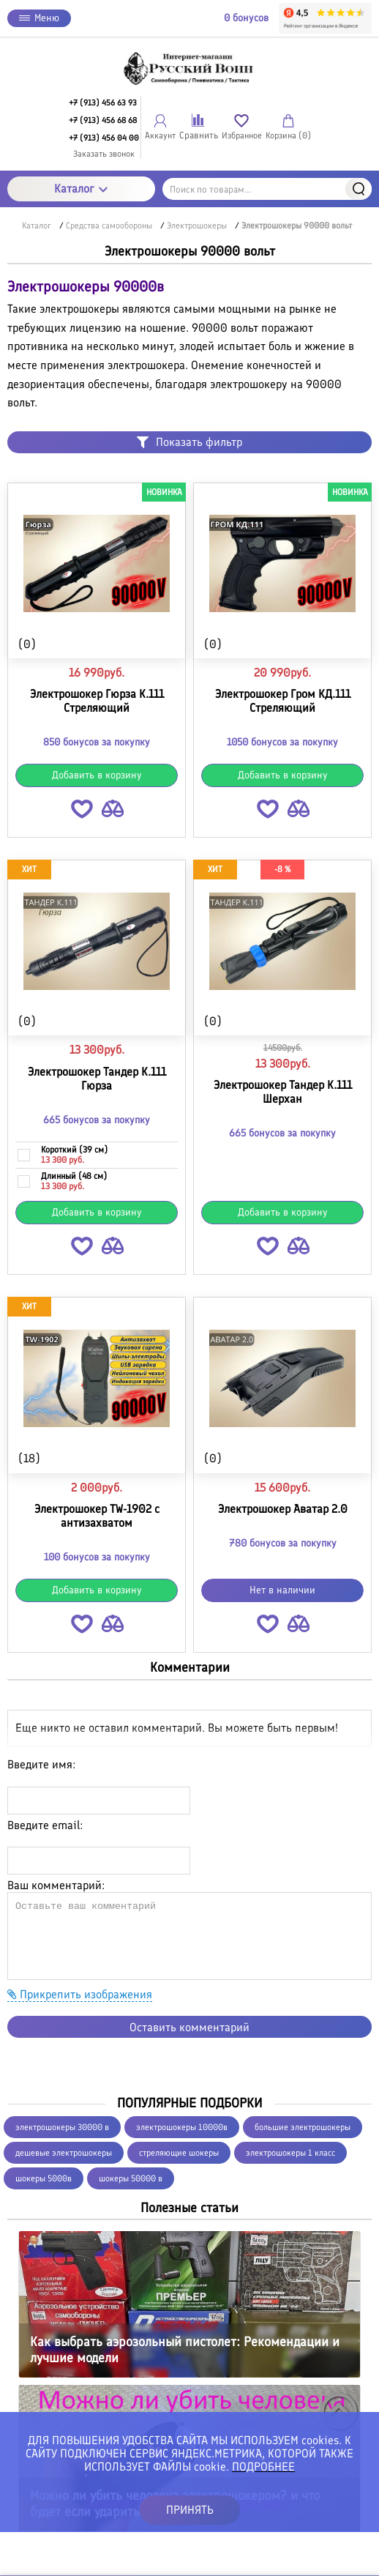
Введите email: (45, 1825)
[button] (82, 811)
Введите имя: (41, 1764)
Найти (358, 189)
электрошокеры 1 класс (290, 2153)
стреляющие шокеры (179, 2153)
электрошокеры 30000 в (62, 2127)
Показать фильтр (189, 442)
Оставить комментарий (189, 2027)
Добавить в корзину (97, 775)
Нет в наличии (282, 1590)
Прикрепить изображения (79, 1994)
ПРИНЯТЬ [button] (190, 2510)
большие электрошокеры (302, 2127)
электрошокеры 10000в (182, 2127)
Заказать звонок (104, 154)
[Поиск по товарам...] (267, 189)
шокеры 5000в (43, 2178)
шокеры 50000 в (130, 2178)
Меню (39, 18)
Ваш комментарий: (56, 1885)
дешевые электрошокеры (63, 2153)
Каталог (81, 189)
